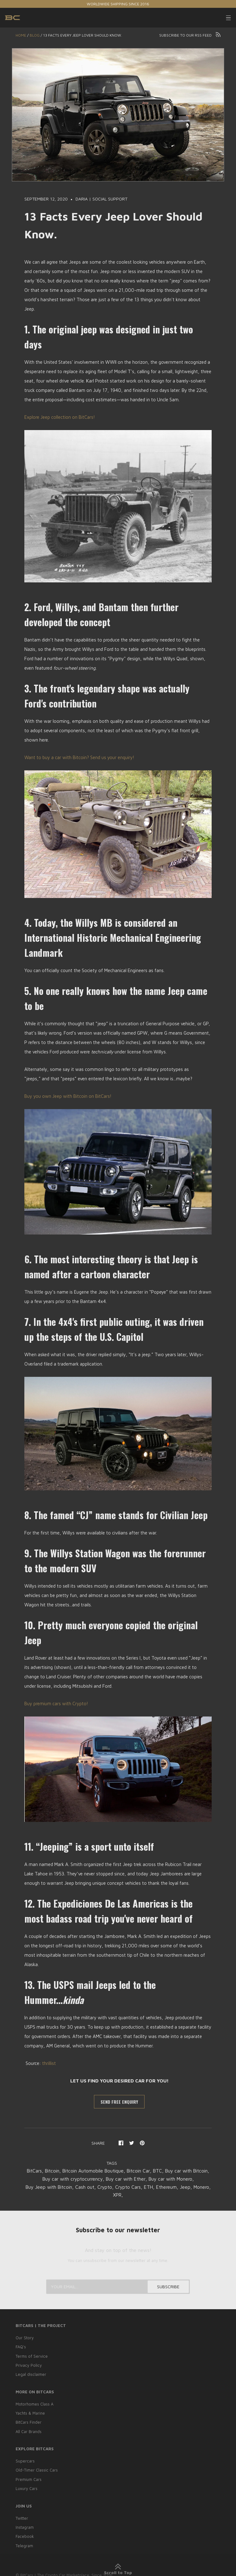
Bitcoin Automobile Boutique (116, 2170)
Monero (130, 2195)
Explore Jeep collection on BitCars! (59, 417)
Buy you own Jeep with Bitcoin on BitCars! (68, 1096)
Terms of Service (32, 2355)
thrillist (49, 2063)
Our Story (25, 2337)
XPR (146, 2195)
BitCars (53, 2170)
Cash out (138, 2187)
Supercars (25, 2459)
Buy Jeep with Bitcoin (100, 2187)
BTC (185, 2170)
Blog (35, 35)
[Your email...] (118, 2286)
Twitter (22, 2515)
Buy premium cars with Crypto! (56, 1703)
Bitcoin (72, 2170)
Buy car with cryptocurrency (119, 2179)
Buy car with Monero (48, 2187)
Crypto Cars (183, 2187)
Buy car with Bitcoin (60, 2179)
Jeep (114, 2195)
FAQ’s (21, 2346)
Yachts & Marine (30, 2412)
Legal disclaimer (31, 2373)
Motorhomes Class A (35, 2403)
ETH (205, 2187)
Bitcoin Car (164, 2170)
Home (21, 35)
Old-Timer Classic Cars (37, 2468)
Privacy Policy (29, 2364)
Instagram (25, 2524)
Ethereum (95, 2195)
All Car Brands (29, 2429)
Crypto (159, 2187)
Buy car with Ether (176, 2179)
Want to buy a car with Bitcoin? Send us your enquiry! (79, 757)
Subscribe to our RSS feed (189, 35)
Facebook (25, 2533)
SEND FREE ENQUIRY (119, 2101)
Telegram (24, 2542)
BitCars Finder (29, 2420)
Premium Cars (29, 2477)
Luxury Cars (27, 2486)
